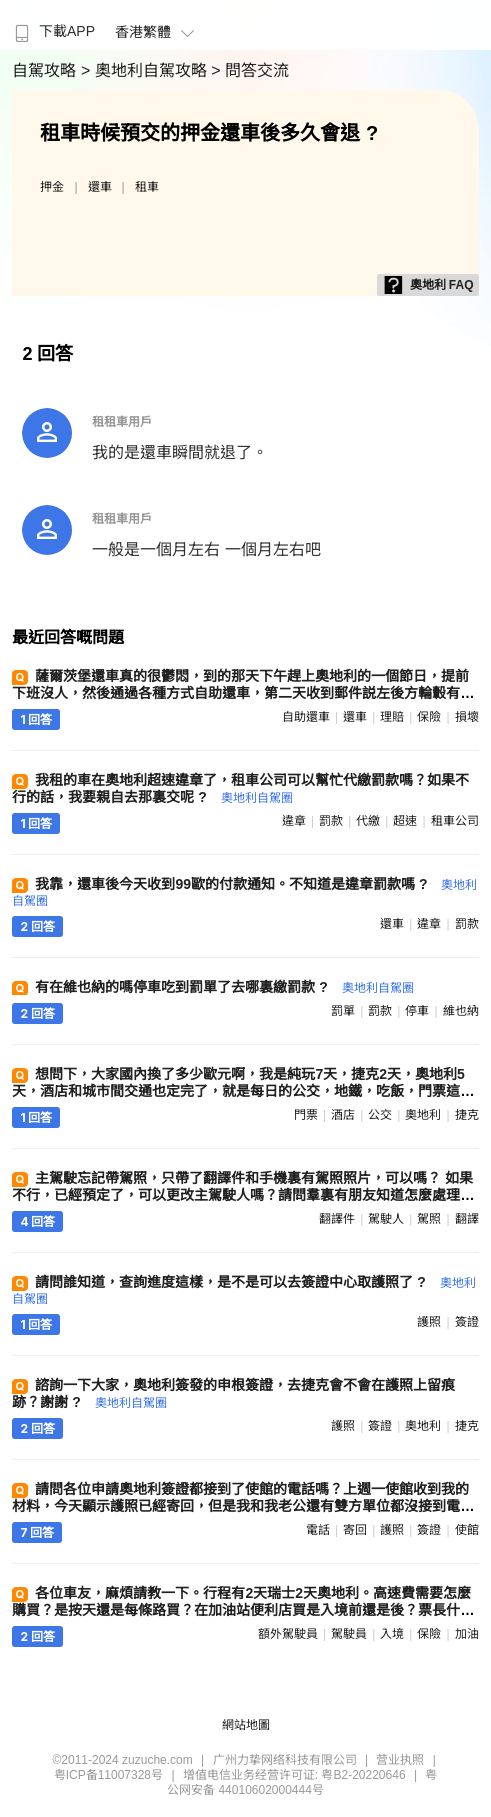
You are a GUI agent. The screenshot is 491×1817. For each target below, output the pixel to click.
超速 (405, 821)
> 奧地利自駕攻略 (146, 70)
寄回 (355, 1530)
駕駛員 (349, 1634)
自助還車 (306, 717)
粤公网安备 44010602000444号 (302, 1782)
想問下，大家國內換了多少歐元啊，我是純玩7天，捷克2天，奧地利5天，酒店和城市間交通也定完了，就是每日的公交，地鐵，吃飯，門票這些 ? (243, 1090)
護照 (429, 1322)
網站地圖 (246, 1725)
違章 (294, 821)
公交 (380, 1115)
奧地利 (423, 1115)
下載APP (52, 31)
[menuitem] (52, 25)
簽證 (467, 1322)
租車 (147, 187)
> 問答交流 (250, 70)
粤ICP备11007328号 (108, 1775)
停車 (417, 1011)
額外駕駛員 (288, 1634)
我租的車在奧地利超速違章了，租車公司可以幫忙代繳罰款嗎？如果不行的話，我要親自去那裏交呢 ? (240, 788)
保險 (429, 717)
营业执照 (400, 1760)
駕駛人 (386, 1219)
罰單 (343, 1011)
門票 (306, 1115)
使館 (467, 1530)
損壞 (467, 717)
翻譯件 (337, 1219)
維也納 (461, 1011)
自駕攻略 (46, 70)
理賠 (392, 717)
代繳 (368, 821)
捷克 (467, 1115)
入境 (392, 1634)
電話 (318, 1530)
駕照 (429, 1219)
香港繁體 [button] (157, 32)
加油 (467, 1634)
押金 (52, 187)
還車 (100, 187)
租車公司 (455, 821)
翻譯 (467, 1219)
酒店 (343, 1115)
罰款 (331, 821)
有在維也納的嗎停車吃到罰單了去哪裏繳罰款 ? (224, 987)
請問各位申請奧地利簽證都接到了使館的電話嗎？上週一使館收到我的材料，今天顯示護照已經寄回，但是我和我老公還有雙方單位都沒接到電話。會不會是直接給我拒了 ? (240, 1506)
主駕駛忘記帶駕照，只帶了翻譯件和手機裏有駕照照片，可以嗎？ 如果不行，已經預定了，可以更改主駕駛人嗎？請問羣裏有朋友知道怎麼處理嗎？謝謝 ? (242, 1195)
